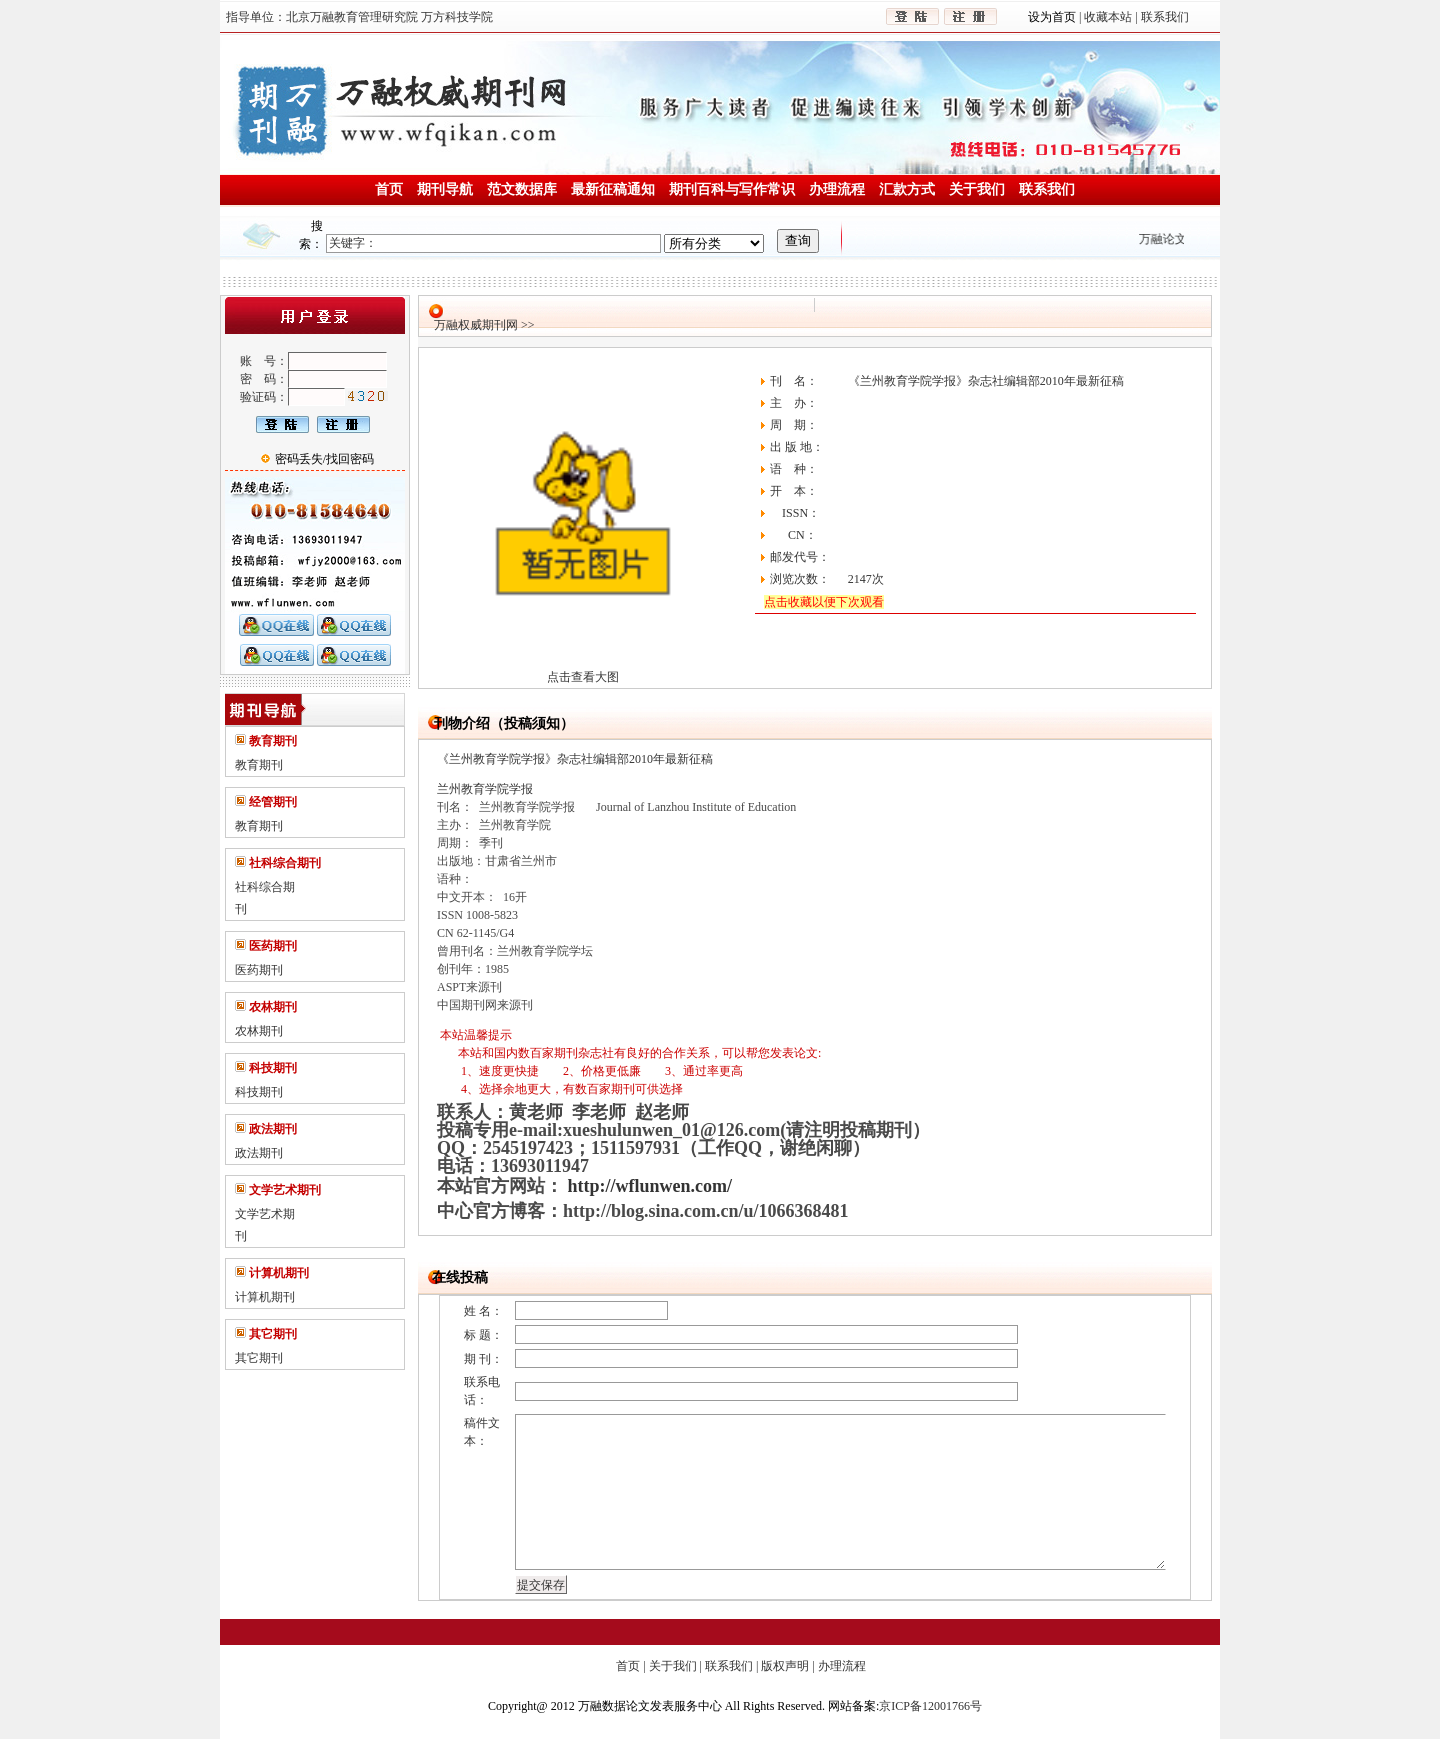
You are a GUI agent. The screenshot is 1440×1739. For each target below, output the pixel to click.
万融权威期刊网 (476, 325)
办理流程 (842, 1666)
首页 (628, 1666)
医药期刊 (259, 970)
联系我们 (729, 1666)
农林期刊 (259, 1031)
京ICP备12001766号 (930, 1706)
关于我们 (673, 1666)
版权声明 (785, 1666)
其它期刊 (259, 1358)
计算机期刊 (265, 1297)
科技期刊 (259, 1092)
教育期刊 (259, 765)
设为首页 (1053, 17)
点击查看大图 (583, 677)
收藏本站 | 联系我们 (1134, 17)
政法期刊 (259, 1153)
